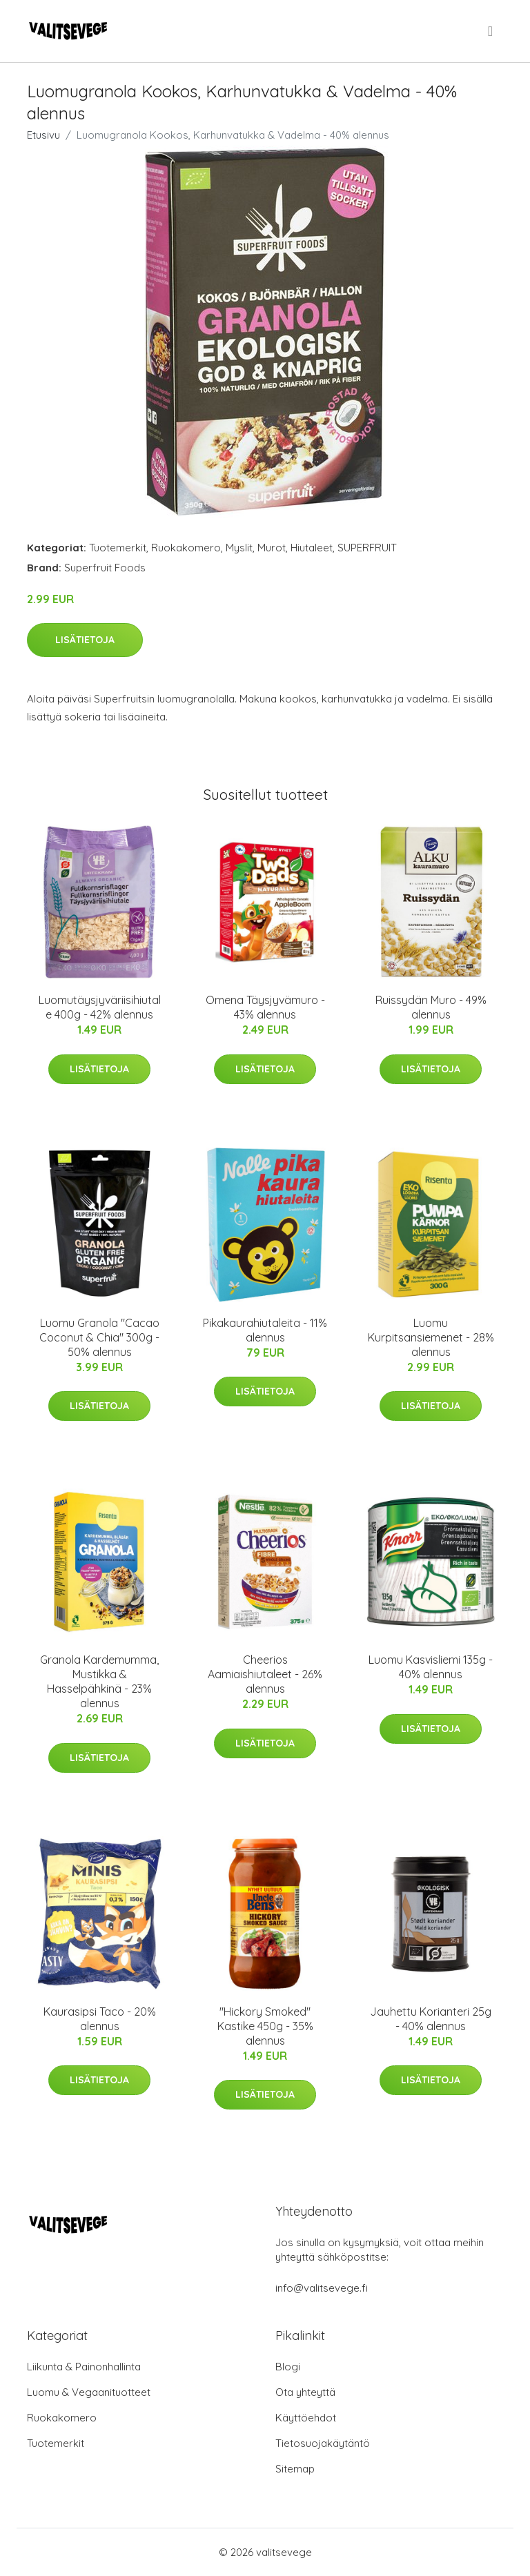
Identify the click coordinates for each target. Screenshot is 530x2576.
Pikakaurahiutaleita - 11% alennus (265, 1330)
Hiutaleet (312, 547)
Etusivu (43, 134)
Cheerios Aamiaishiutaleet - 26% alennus (265, 1674)
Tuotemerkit (117, 547)
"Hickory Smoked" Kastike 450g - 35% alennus (265, 2026)
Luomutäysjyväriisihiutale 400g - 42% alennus (100, 1007)
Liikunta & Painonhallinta (84, 2366)
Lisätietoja (85, 639)
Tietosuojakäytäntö (322, 2443)
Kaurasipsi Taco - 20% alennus (99, 2019)
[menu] (491, 31)
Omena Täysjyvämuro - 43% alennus (265, 1007)
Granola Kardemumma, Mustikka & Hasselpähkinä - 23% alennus (99, 1681)
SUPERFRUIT (367, 547)
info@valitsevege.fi (321, 2287)
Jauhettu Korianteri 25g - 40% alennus (430, 2019)
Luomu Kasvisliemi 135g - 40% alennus (431, 1667)
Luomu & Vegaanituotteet (88, 2392)
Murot (271, 547)
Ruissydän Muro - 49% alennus (431, 1007)
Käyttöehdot (305, 2417)
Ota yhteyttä (305, 2392)
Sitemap (295, 2468)
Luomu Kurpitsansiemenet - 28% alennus (431, 1337)
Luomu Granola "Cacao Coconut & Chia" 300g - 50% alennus (99, 1337)
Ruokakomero (186, 547)
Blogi (287, 2366)
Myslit (239, 547)
